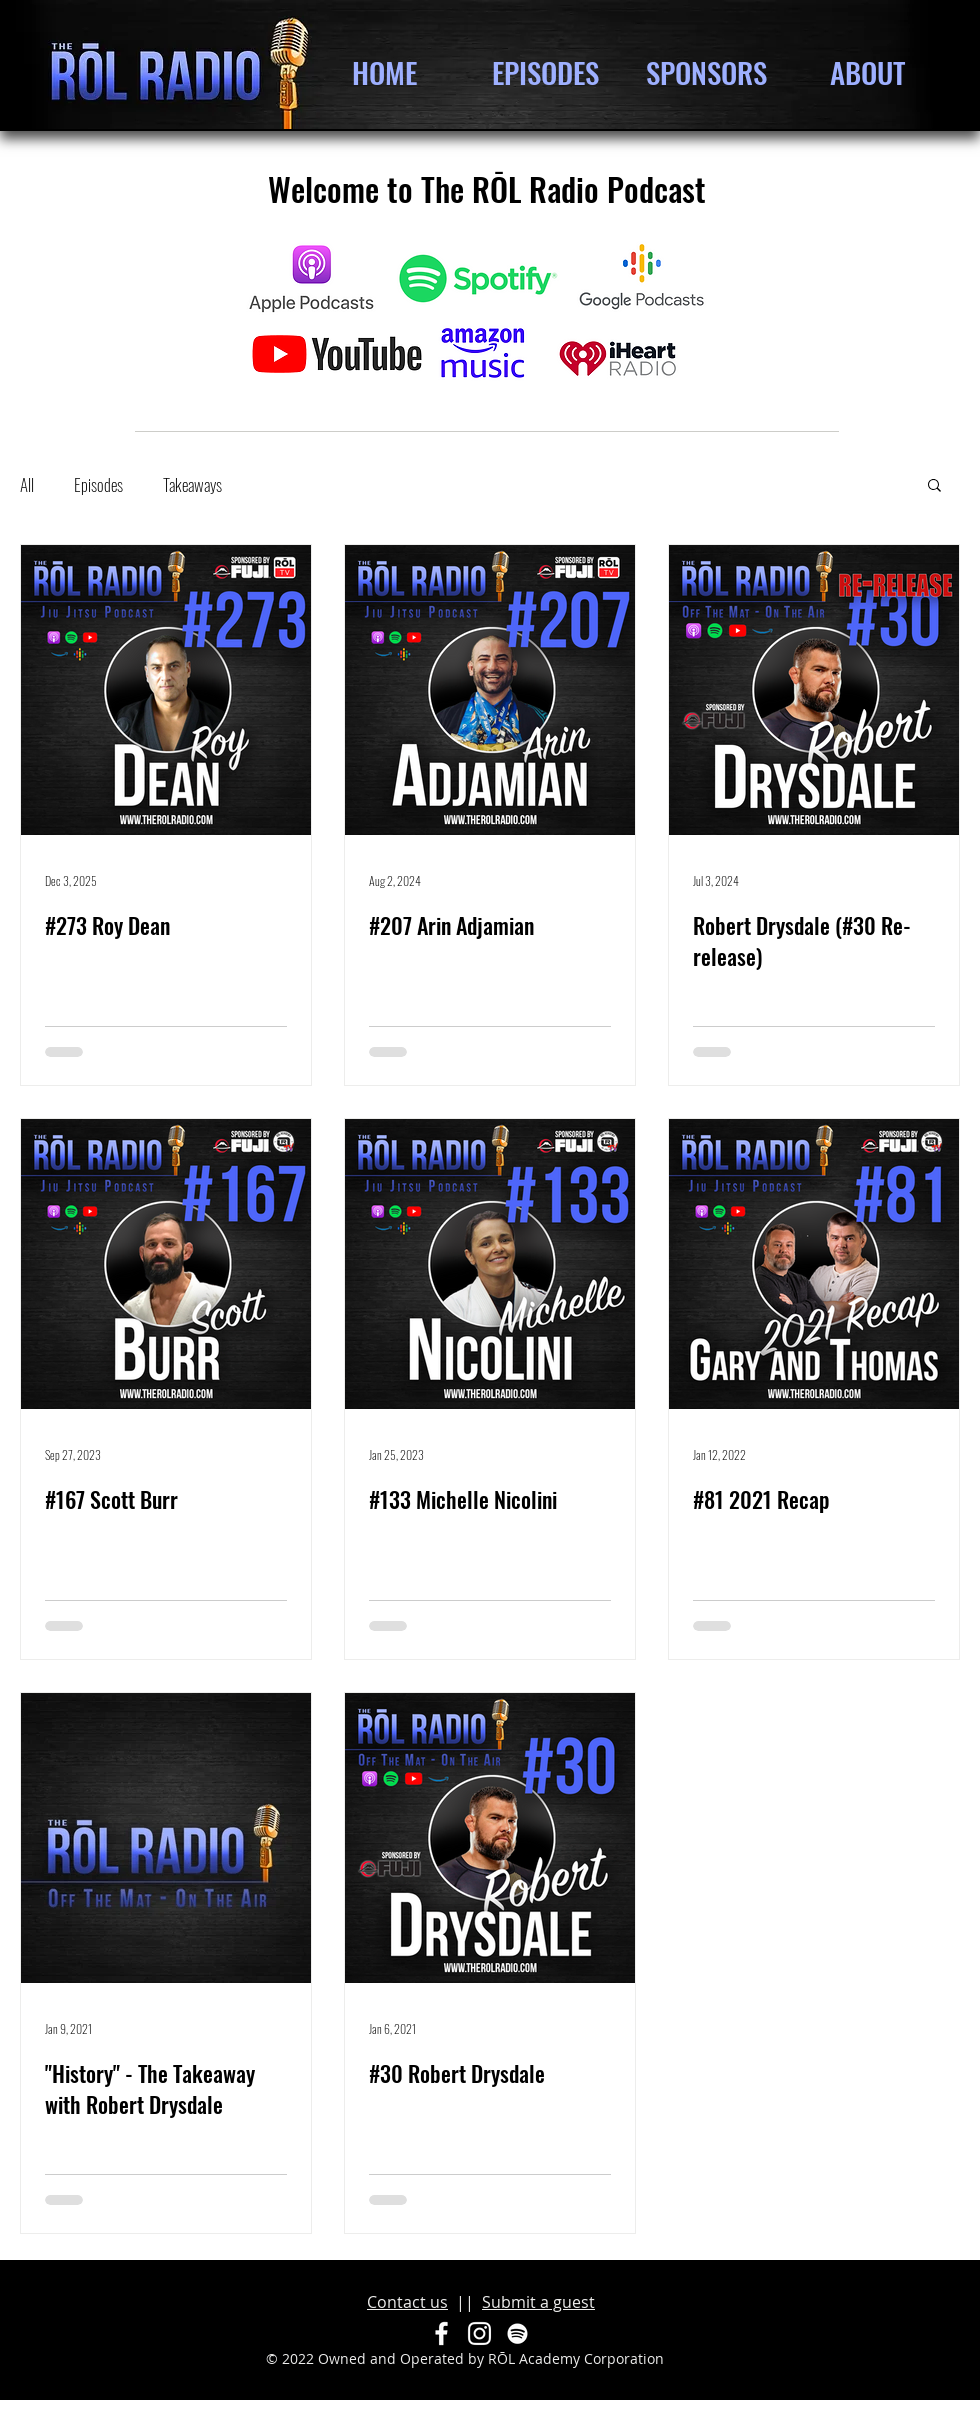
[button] (934, 486)
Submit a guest (538, 2302)
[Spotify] (517, 2333)
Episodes (98, 484)
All (27, 484)
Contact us (407, 2302)
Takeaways (192, 484)
